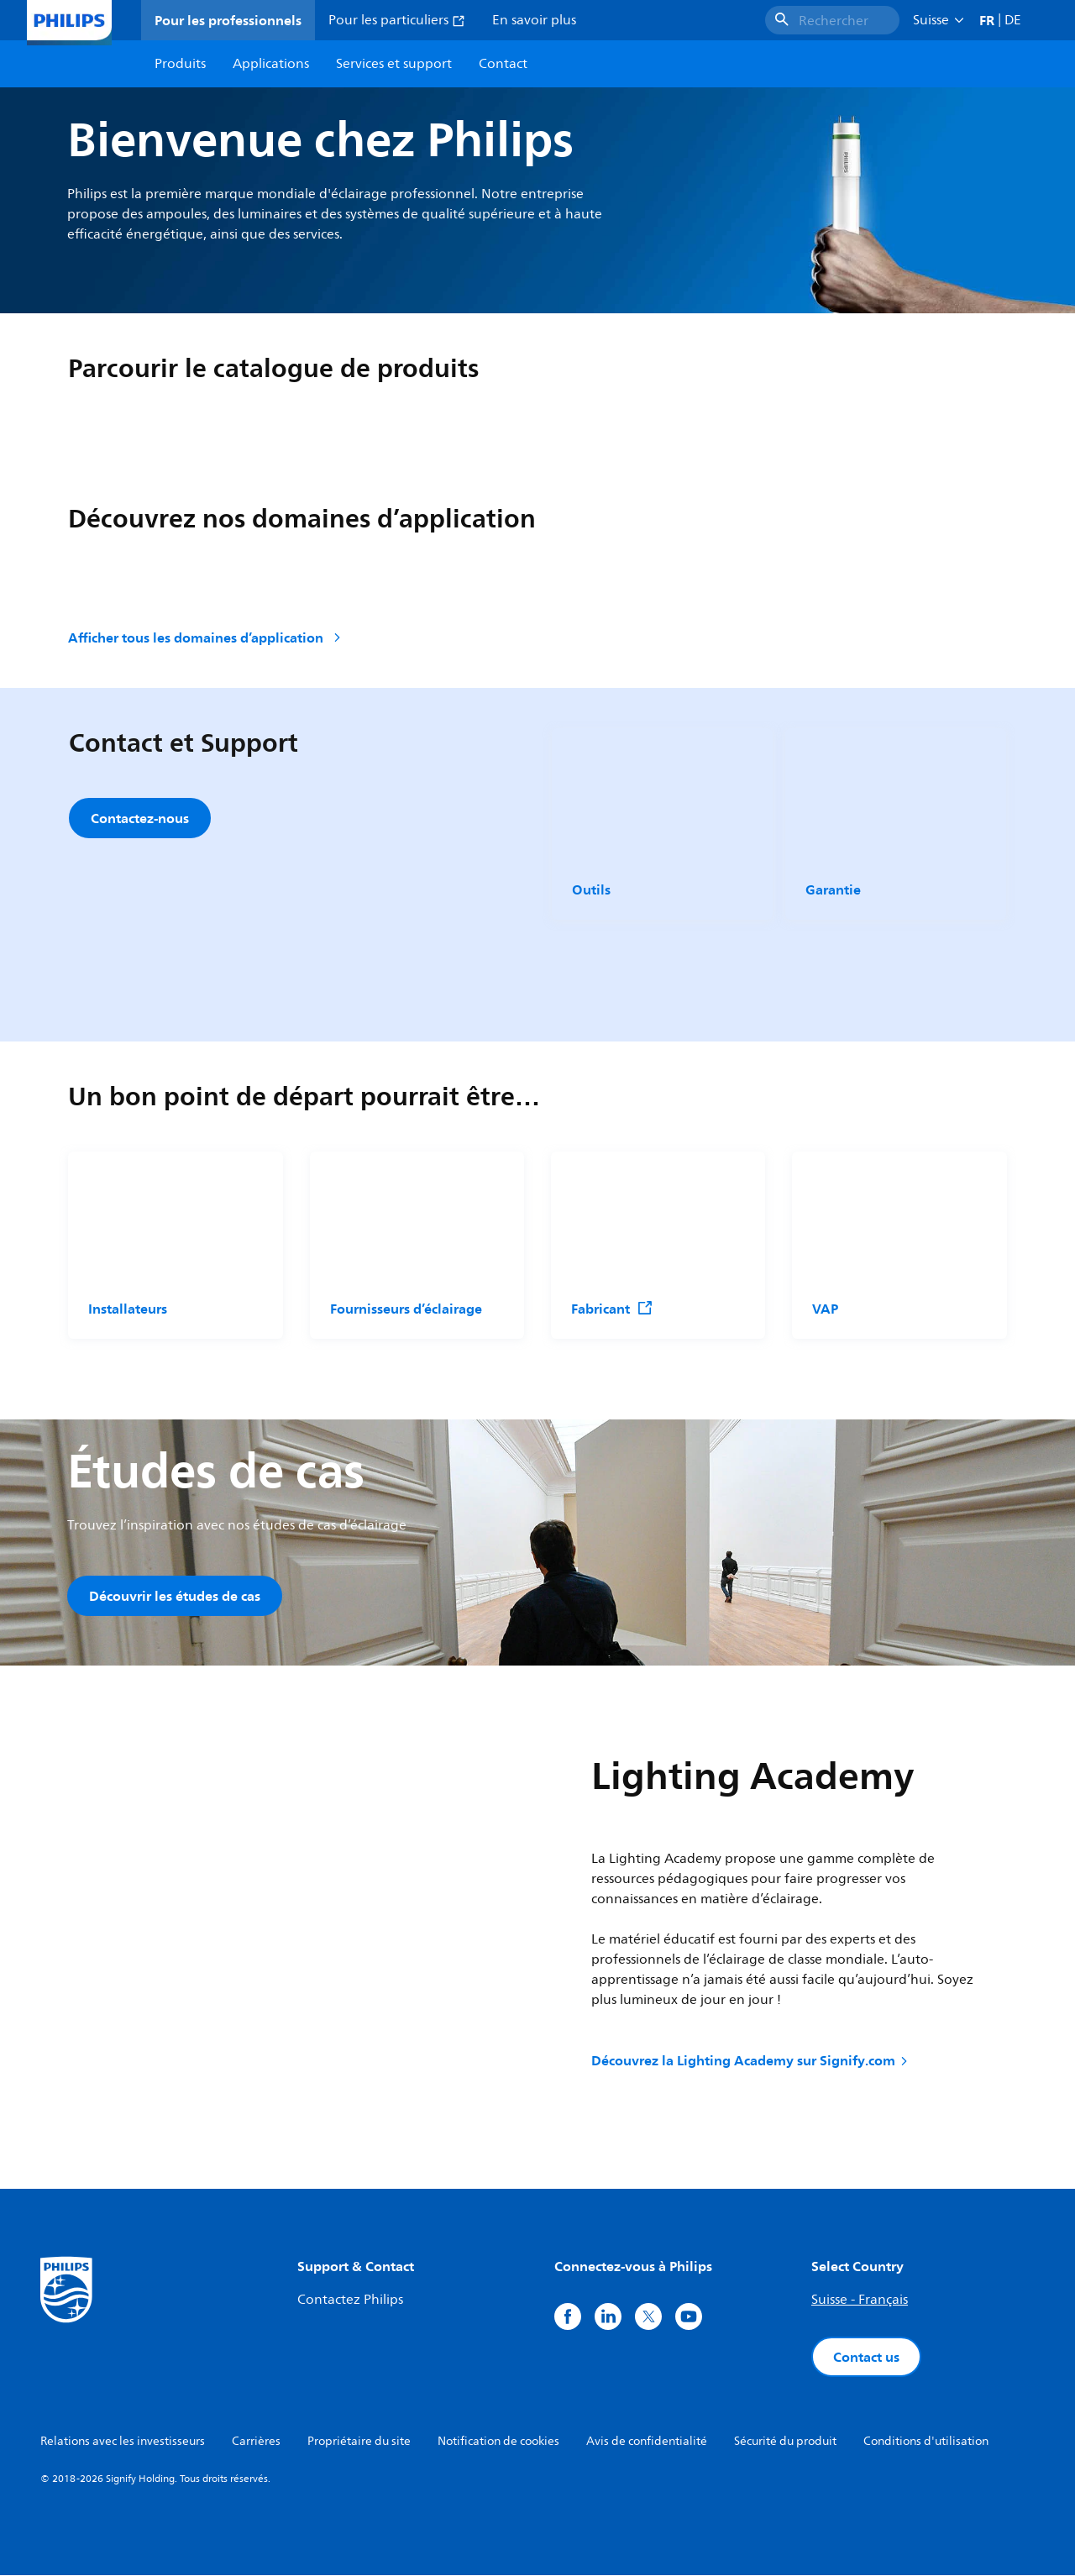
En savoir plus (534, 20)
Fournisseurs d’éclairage (406, 1308)
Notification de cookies (498, 2442)
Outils (591, 889)
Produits (180, 64)
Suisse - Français (859, 2300)
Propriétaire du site (359, 2442)
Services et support (394, 64)
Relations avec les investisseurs (122, 2442)
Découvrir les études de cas (174, 1596)
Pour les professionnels (228, 20)
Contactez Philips (350, 2300)
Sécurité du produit (785, 2442)
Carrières (256, 2442)
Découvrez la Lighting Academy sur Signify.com (750, 2062)
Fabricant (612, 1308)
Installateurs (127, 1308)
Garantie (833, 889)
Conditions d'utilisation (925, 2442)
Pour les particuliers (396, 20)
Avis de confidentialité (646, 2442)
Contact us (866, 2357)
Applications (271, 64)
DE (1012, 20)
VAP (825, 1308)
